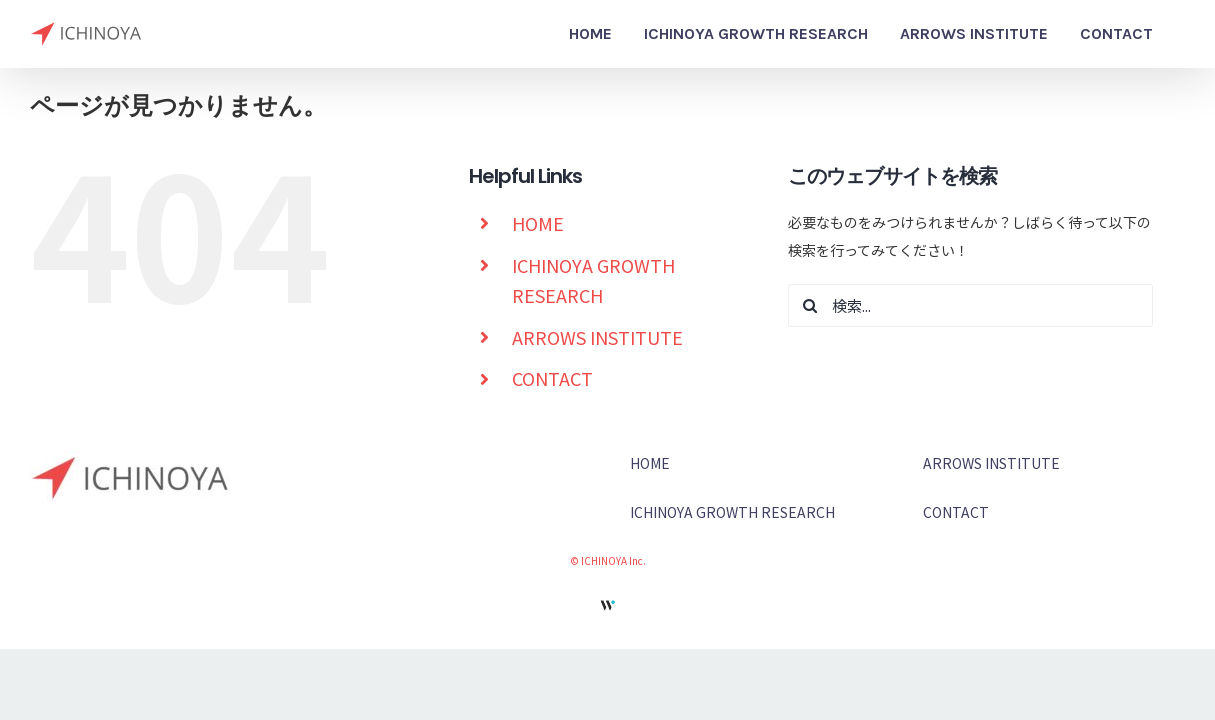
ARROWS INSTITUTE (597, 337)
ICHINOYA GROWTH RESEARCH (732, 512)
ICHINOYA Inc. (613, 560)
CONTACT (552, 378)
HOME (538, 223)
